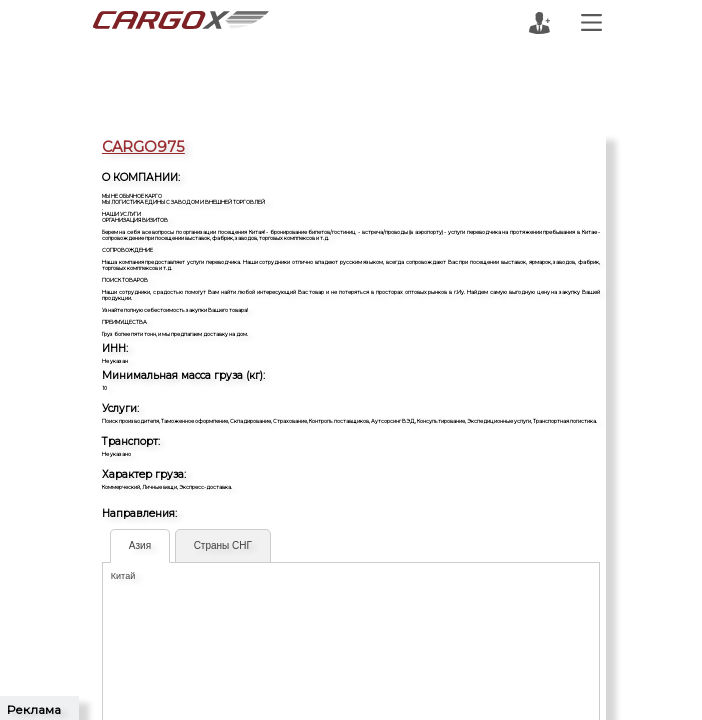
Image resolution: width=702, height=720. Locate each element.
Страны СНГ (223, 545)
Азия (140, 545)
